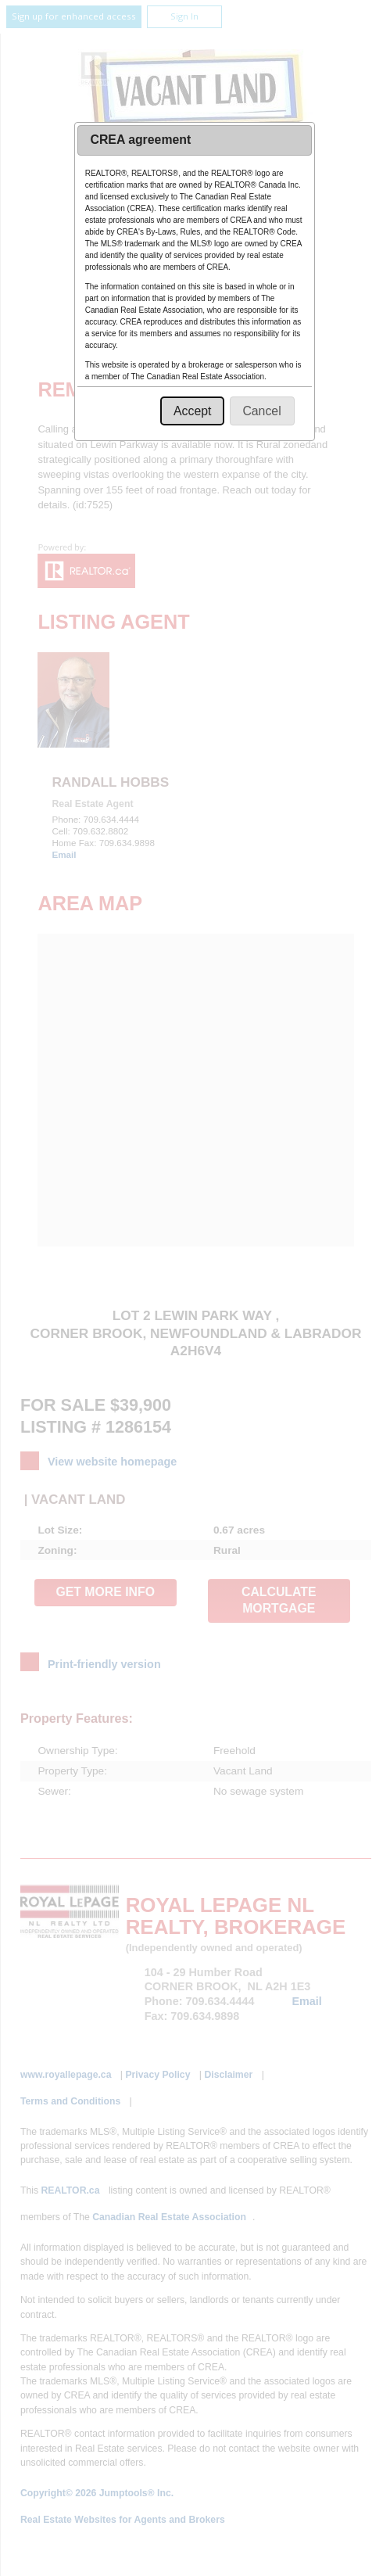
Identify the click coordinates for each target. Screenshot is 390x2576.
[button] (192, 410)
